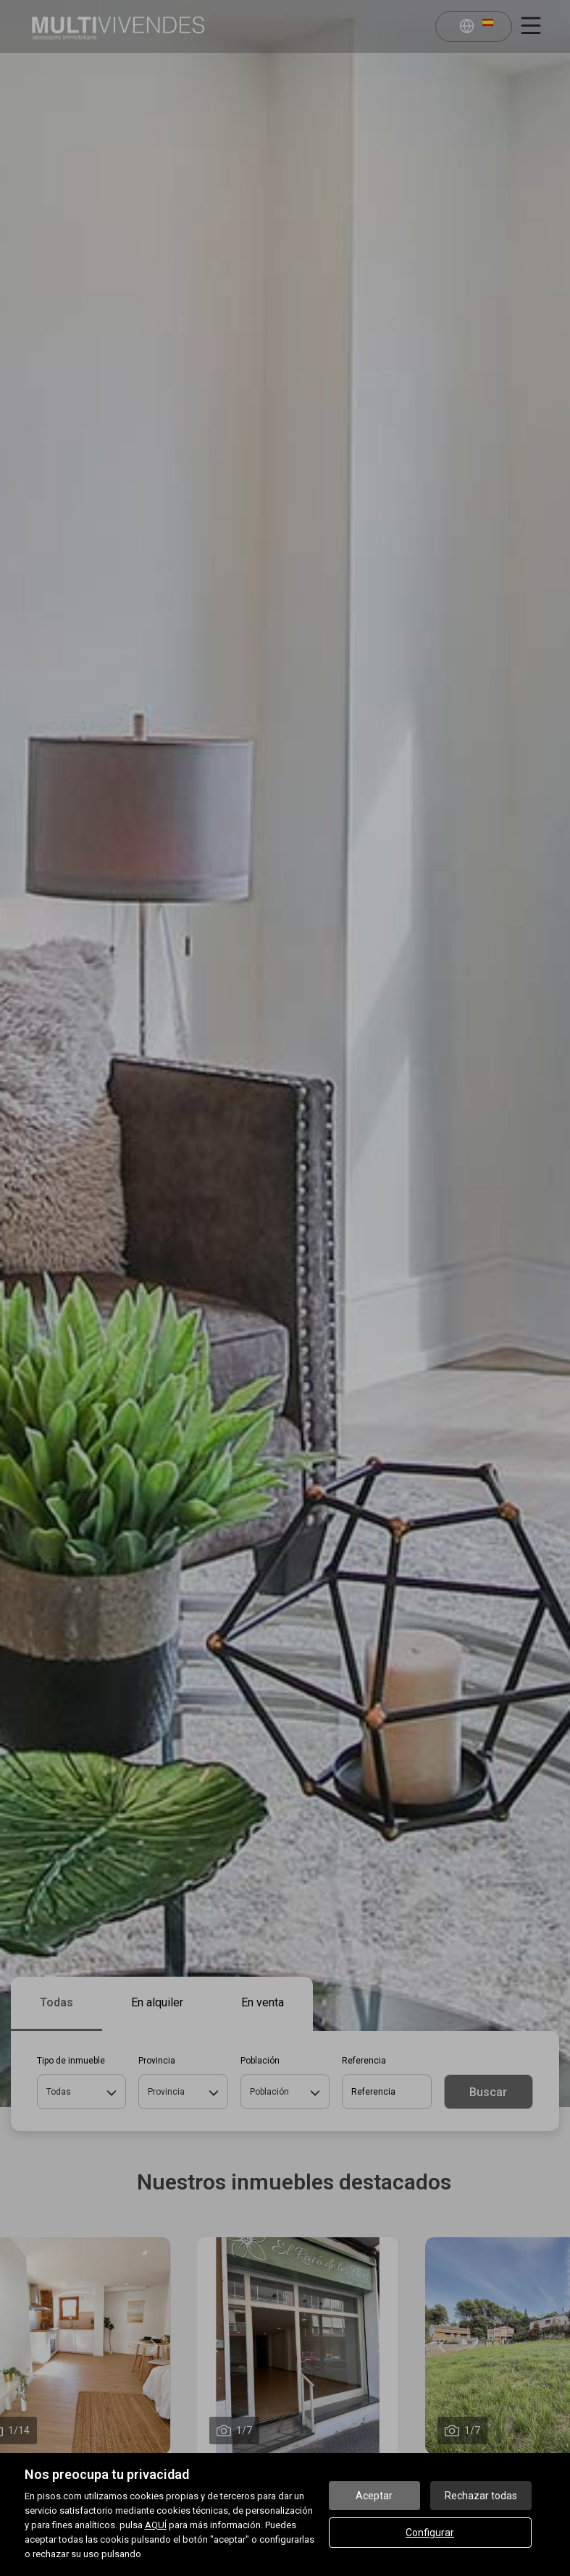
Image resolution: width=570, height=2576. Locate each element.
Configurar (430, 2532)
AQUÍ (156, 2525)
